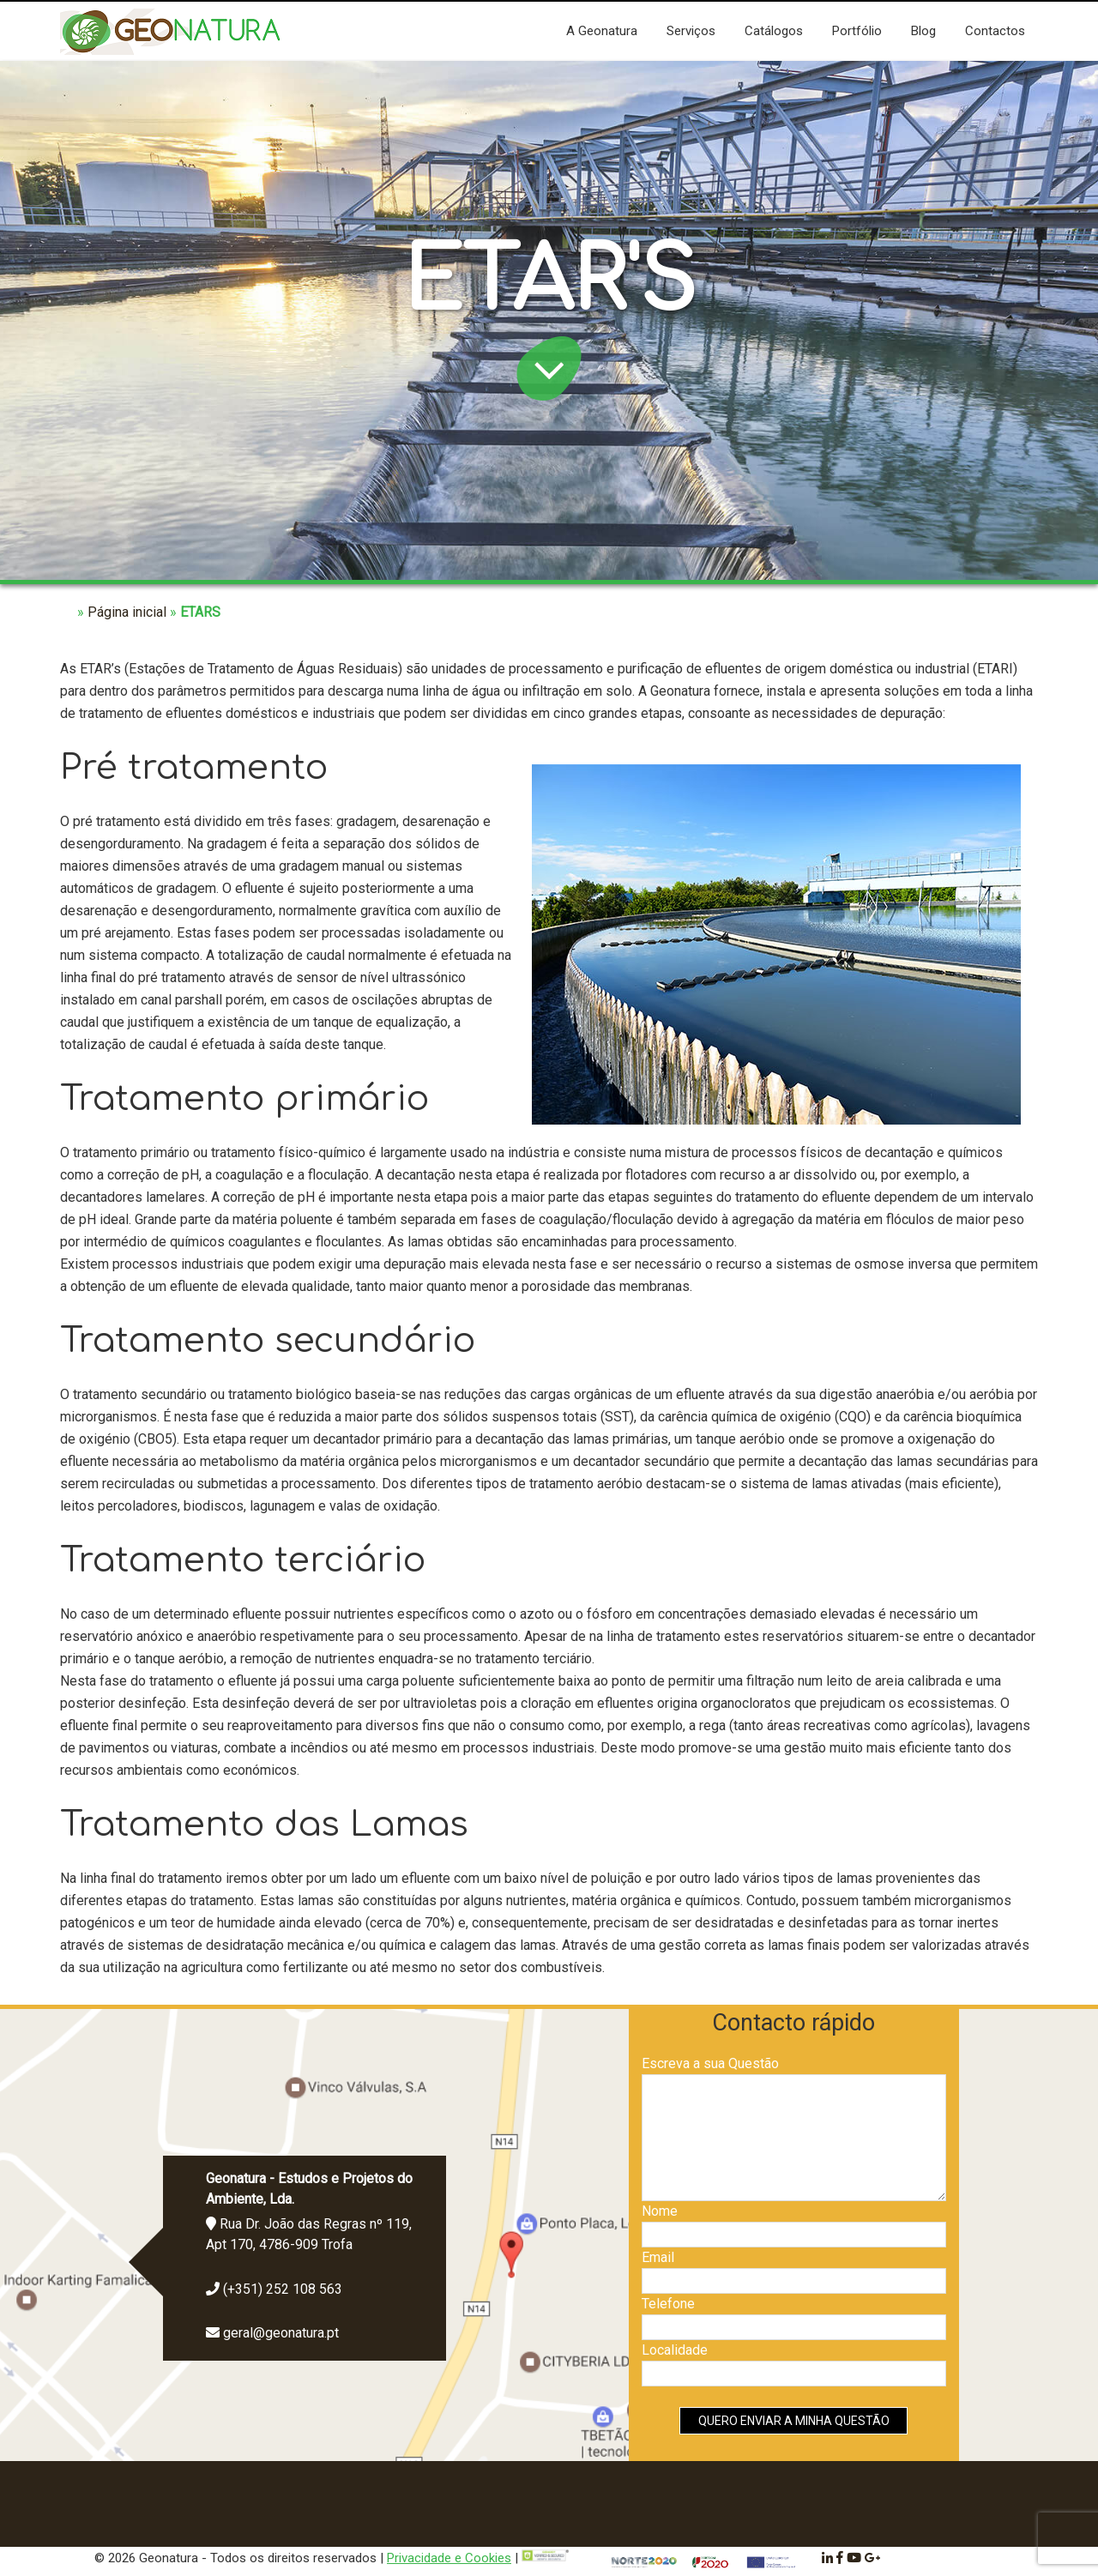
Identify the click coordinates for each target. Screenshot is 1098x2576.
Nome (660, 2211)
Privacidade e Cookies (449, 2558)
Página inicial (126, 612)
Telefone (668, 2303)
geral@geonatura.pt (281, 2333)
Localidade (675, 2350)
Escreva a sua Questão (710, 2063)
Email (658, 2257)
